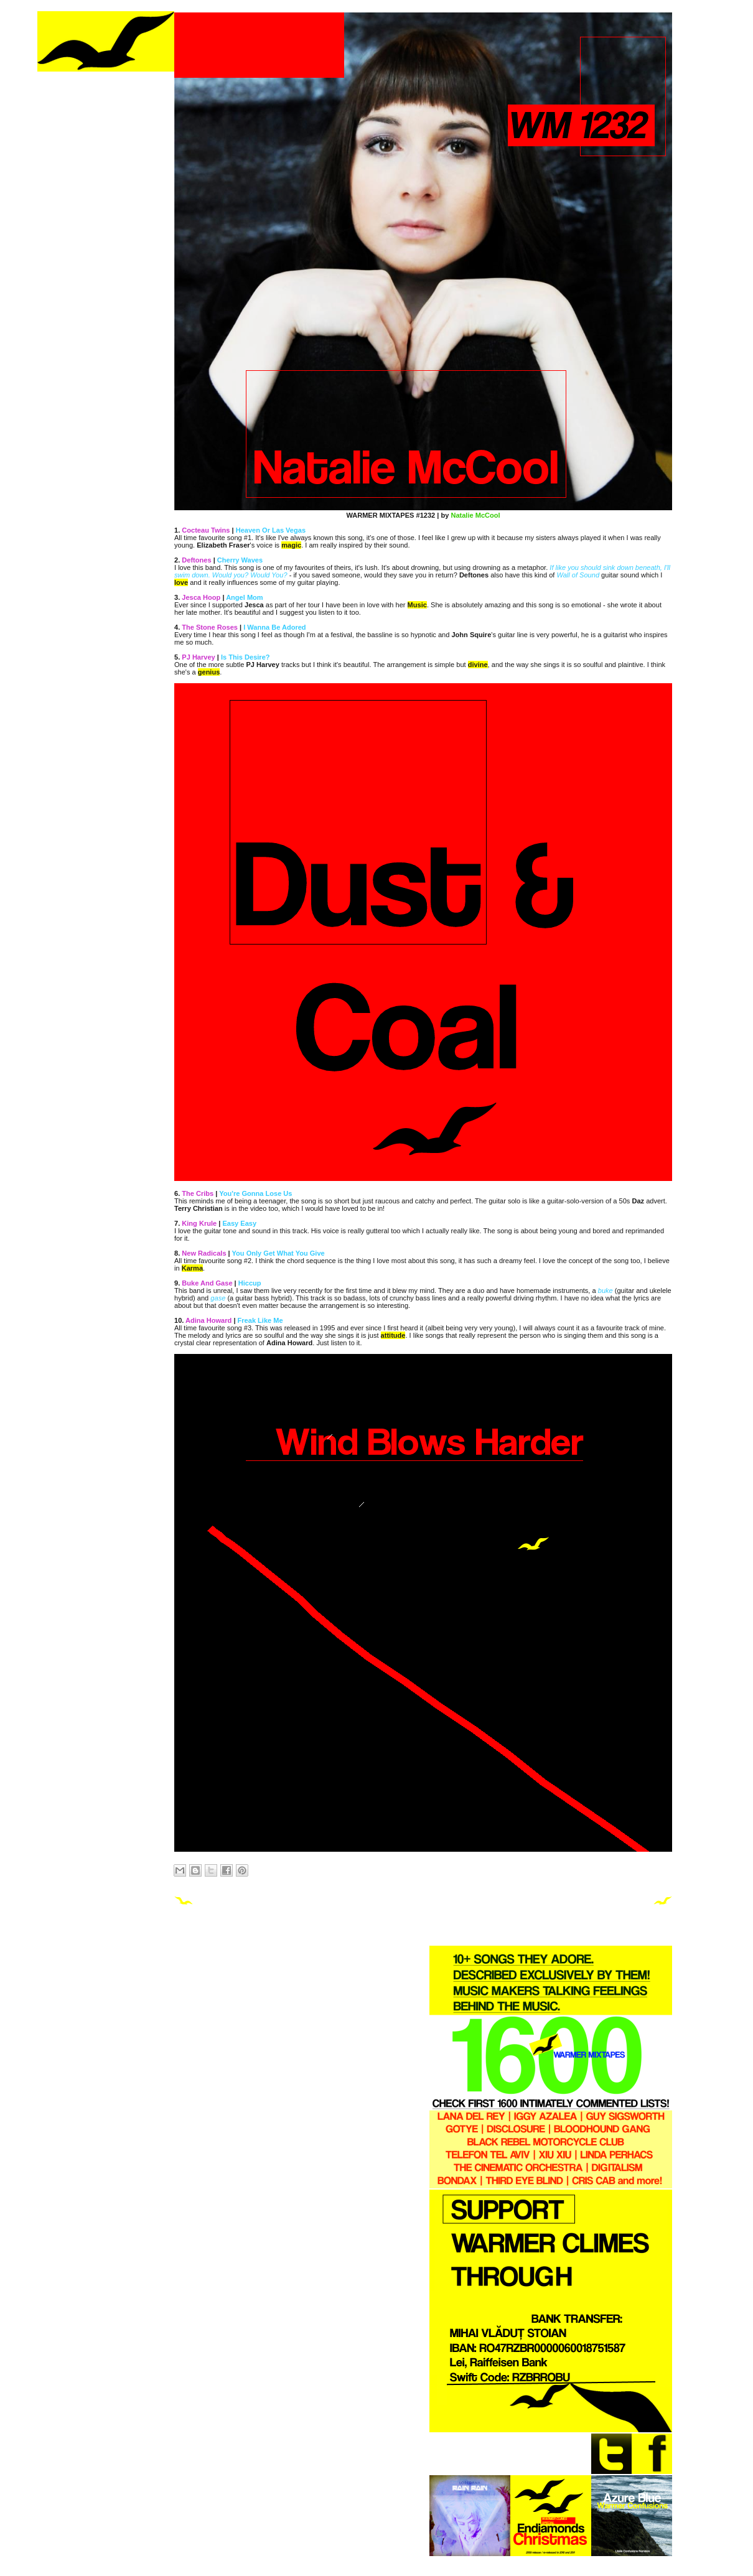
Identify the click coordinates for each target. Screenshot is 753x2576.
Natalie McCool (475, 515)
